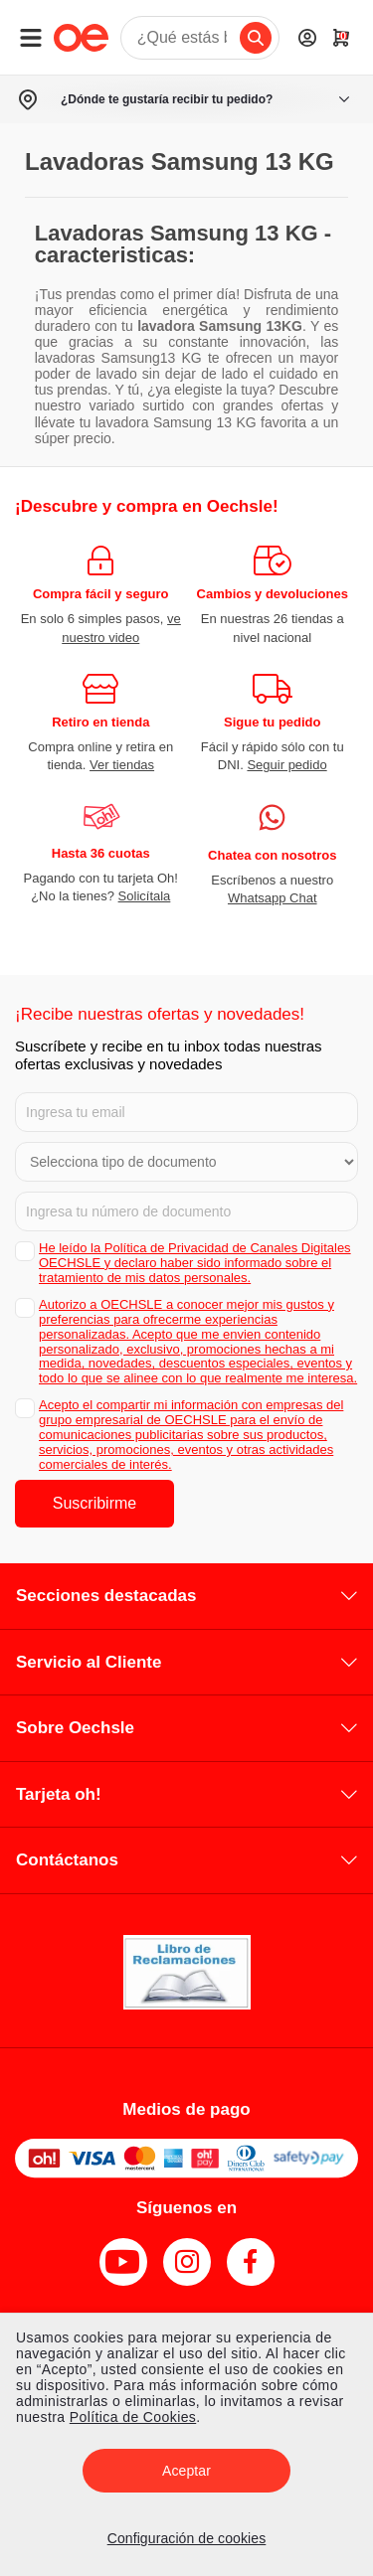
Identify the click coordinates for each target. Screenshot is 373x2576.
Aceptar (186, 2471)
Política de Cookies (133, 2417)
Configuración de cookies (187, 2538)
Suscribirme (94, 1503)
